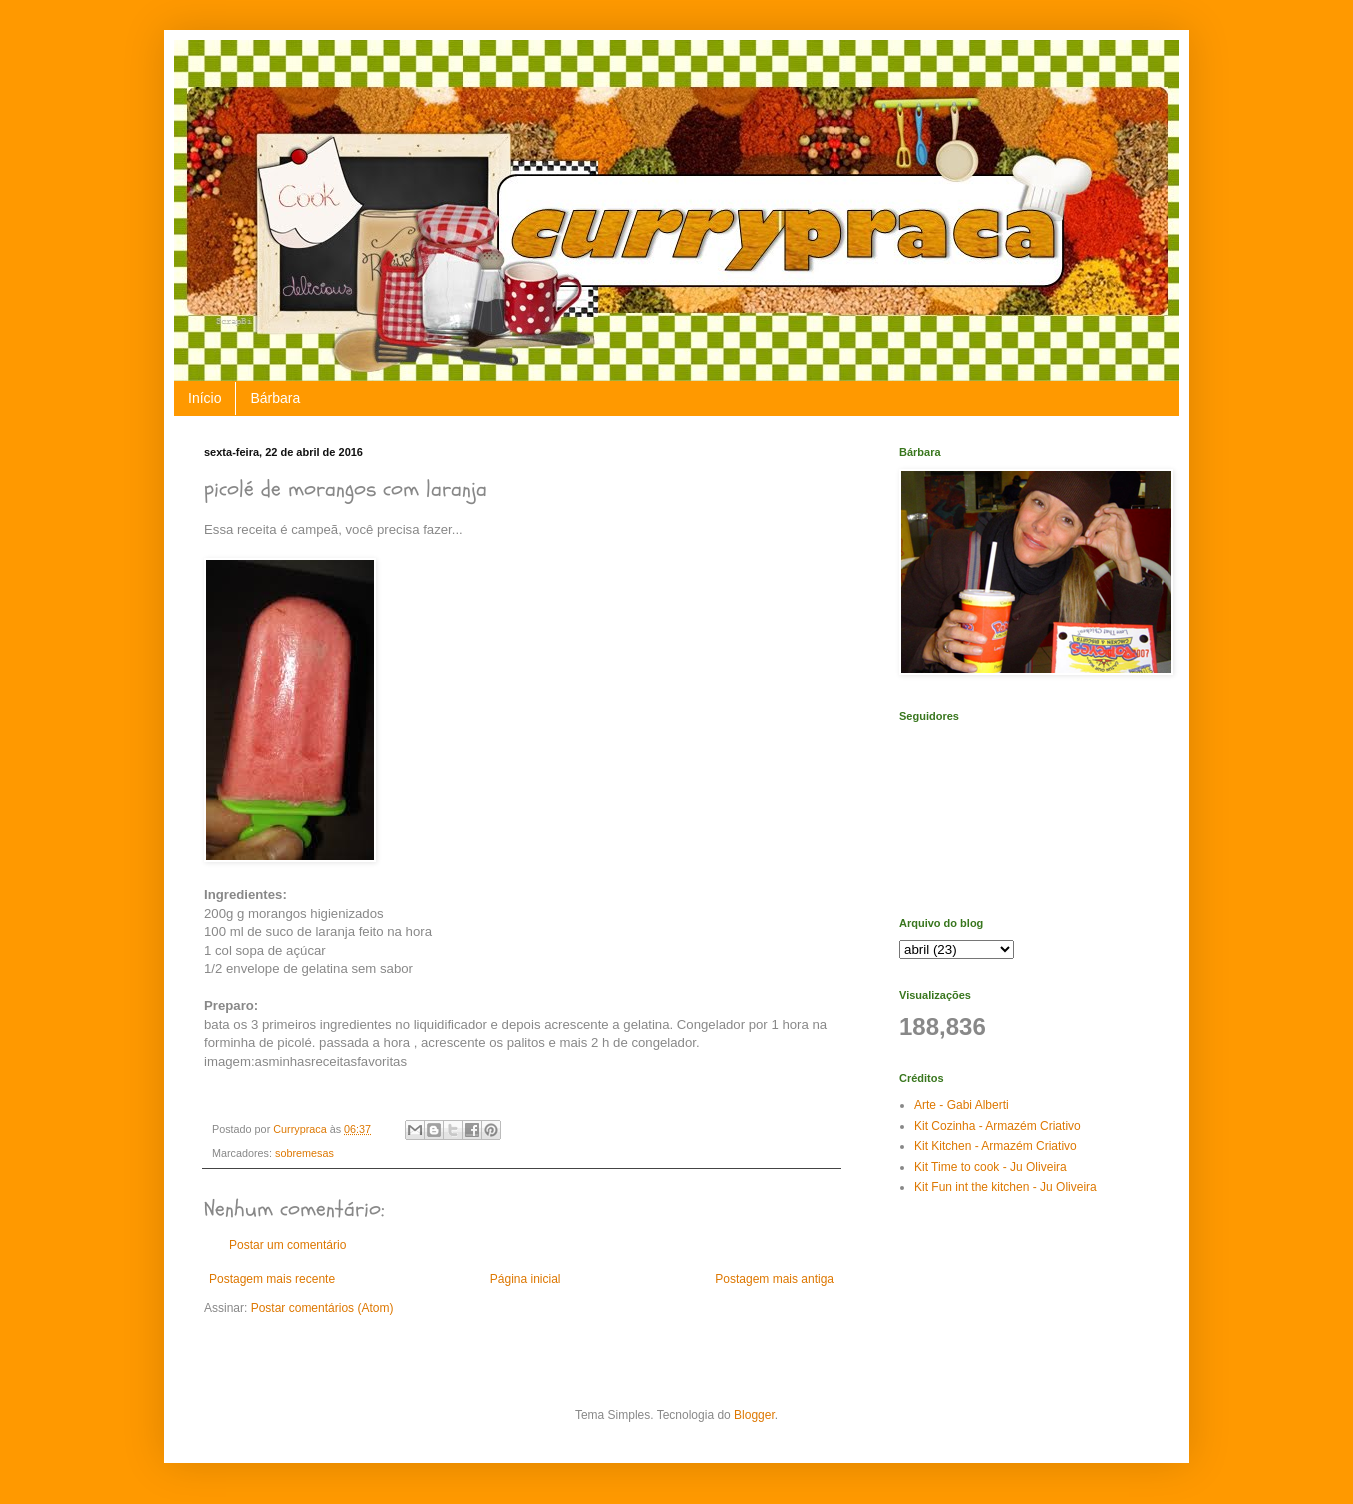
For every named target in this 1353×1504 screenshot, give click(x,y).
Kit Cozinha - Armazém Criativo (997, 1126)
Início (204, 398)
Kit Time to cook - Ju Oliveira (990, 1167)
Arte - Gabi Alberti (961, 1105)
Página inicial (525, 1279)
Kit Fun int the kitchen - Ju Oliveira (1005, 1187)
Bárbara (275, 398)
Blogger (754, 1415)
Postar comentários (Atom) (322, 1308)
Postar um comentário (287, 1245)
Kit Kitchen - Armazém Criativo (995, 1146)
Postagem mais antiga (774, 1279)
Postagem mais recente (272, 1279)
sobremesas (304, 1153)
